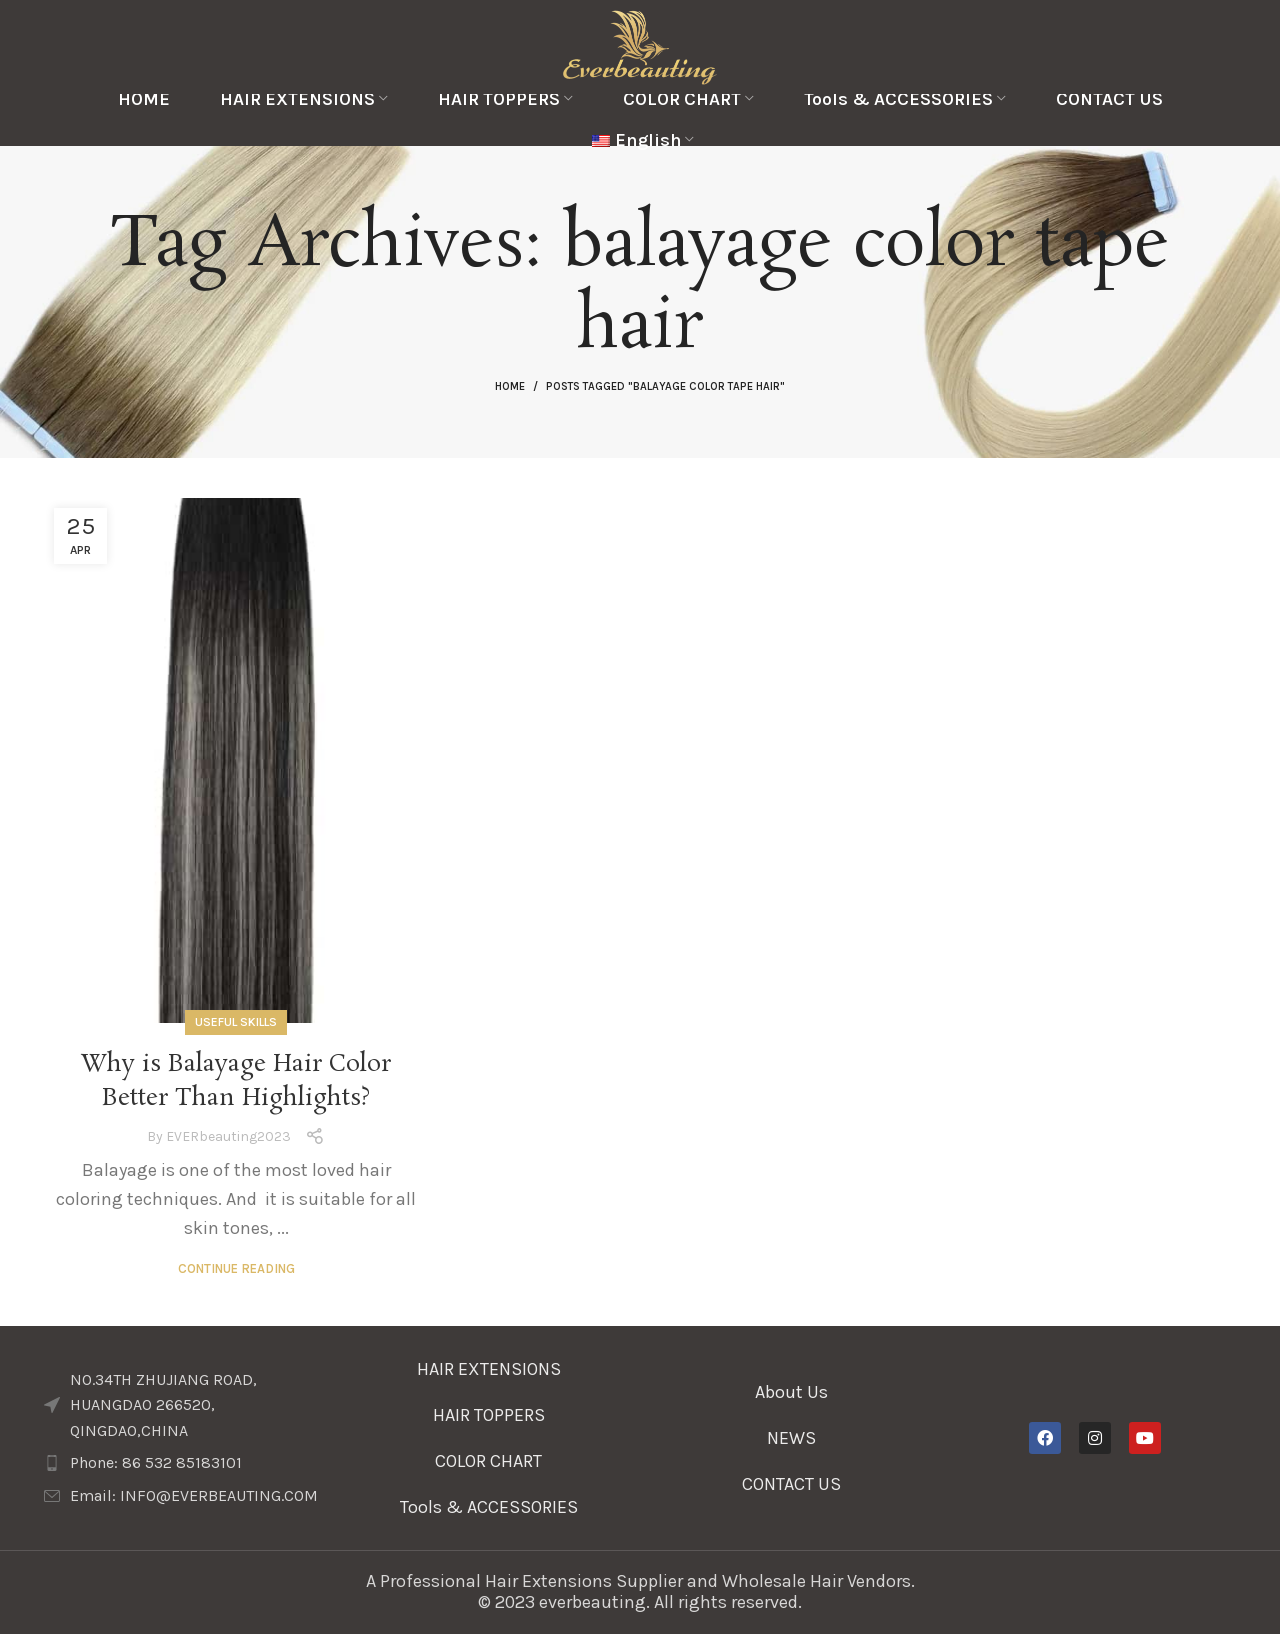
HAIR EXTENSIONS (489, 1369)
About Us (791, 1392)
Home (510, 386)
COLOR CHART (488, 1461)
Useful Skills (236, 1022)
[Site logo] (640, 45)
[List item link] (185, 1463)
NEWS (791, 1438)
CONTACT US (791, 1484)
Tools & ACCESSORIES (489, 1507)
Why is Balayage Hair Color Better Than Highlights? (236, 1081)
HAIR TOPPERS (489, 1415)
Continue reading (236, 1268)
